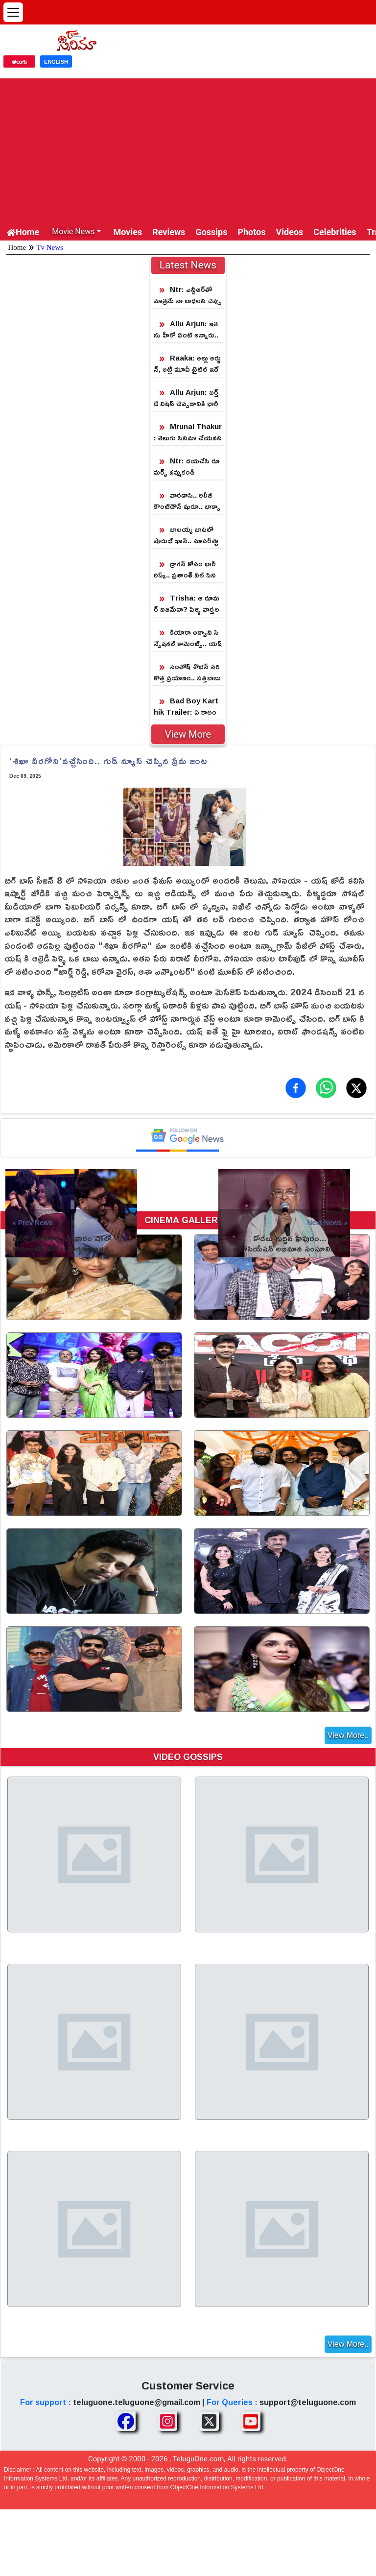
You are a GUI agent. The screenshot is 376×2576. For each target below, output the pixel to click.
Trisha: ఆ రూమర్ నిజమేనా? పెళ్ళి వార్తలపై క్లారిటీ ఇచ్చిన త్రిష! (186, 604)
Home (23, 232)
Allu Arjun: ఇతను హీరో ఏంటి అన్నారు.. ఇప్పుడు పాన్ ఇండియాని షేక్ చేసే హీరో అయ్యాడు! (186, 329)
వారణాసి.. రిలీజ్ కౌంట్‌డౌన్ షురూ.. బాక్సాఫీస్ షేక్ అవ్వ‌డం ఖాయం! (187, 501)
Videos (290, 232)
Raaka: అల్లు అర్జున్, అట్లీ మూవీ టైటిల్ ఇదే (187, 363)
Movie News (73, 231)
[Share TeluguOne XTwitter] (209, 2421)
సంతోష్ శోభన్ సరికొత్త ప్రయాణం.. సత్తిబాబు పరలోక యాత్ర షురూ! (187, 672)
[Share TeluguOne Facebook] (126, 2421)
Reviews (168, 232)
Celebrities (334, 232)
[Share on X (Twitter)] (356, 1088)
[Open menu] (13, 12)
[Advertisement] (188, 147)
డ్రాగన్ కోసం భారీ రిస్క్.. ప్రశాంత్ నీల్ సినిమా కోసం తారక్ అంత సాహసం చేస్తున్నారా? (187, 569)
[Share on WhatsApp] (326, 1088)
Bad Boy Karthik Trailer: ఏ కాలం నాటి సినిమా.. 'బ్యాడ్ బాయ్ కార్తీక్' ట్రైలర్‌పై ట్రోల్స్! (187, 707)
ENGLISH (56, 62)
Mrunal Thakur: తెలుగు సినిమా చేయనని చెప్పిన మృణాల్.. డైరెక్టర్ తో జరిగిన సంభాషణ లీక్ (188, 432)
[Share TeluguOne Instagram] (167, 2421)
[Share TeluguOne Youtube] (250, 2421)
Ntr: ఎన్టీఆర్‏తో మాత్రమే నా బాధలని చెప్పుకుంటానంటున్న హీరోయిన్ (188, 295)
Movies (128, 232)
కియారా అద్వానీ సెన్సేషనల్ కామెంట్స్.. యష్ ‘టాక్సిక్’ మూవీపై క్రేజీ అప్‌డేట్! (188, 638)
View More (188, 734)
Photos (251, 232)
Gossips (211, 232)
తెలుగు (19, 62)
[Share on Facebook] (296, 1088)
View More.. (348, 1735)
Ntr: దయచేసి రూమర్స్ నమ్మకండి (187, 466)
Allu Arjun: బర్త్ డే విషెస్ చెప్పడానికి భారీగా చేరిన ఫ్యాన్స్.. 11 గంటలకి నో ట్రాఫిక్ (187, 398)
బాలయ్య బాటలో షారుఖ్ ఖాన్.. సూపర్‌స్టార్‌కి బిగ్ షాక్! (186, 535)
